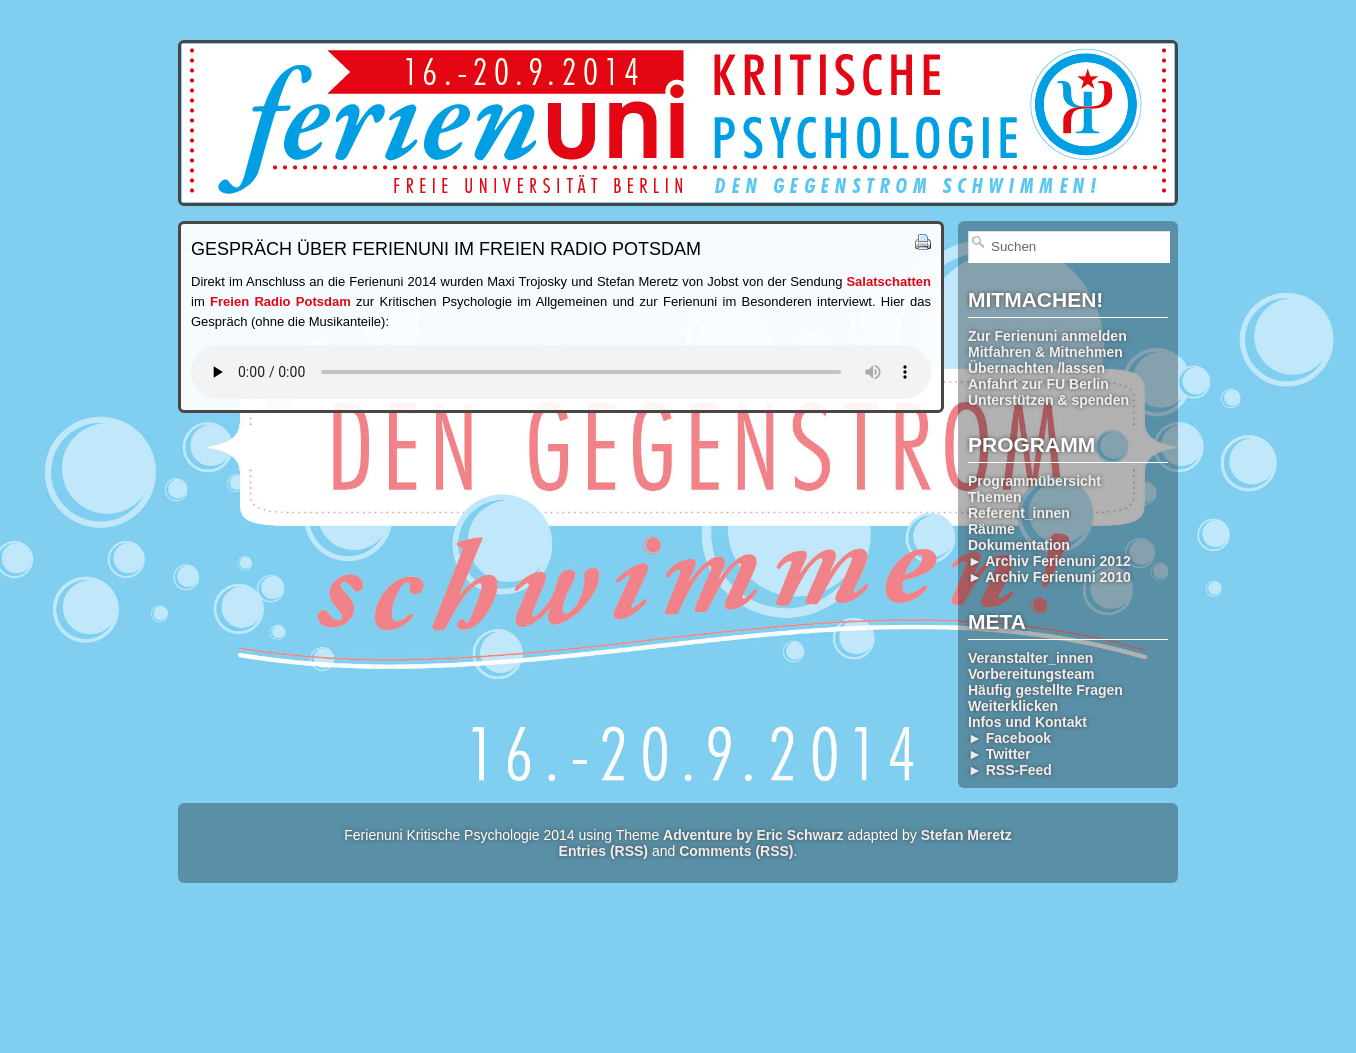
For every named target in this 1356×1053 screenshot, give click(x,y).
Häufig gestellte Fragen (1045, 690)
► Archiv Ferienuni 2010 (1049, 577)
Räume (991, 529)
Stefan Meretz (966, 835)
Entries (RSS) (603, 851)
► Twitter (999, 754)
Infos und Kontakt (1027, 722)
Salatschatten (888, 281)
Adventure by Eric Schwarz (753, 835)
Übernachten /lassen (1036, 368)
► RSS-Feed (1010, 770)
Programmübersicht (1034, 481)
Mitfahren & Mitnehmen (1045, 352)
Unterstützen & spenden (1048, 400)
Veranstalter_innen (1030, 658)
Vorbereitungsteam (1031, 674)
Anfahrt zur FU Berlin (1038, 384)
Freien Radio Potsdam (280, 301)
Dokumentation (1019, 545)
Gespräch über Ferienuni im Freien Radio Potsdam (446, 249)
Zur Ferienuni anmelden (1047, 336)
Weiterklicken (1013, 706)
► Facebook (1009, 738)
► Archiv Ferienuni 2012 (1049, 561)
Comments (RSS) (736, 851)
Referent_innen (1019, 513)
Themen (995, 497)
